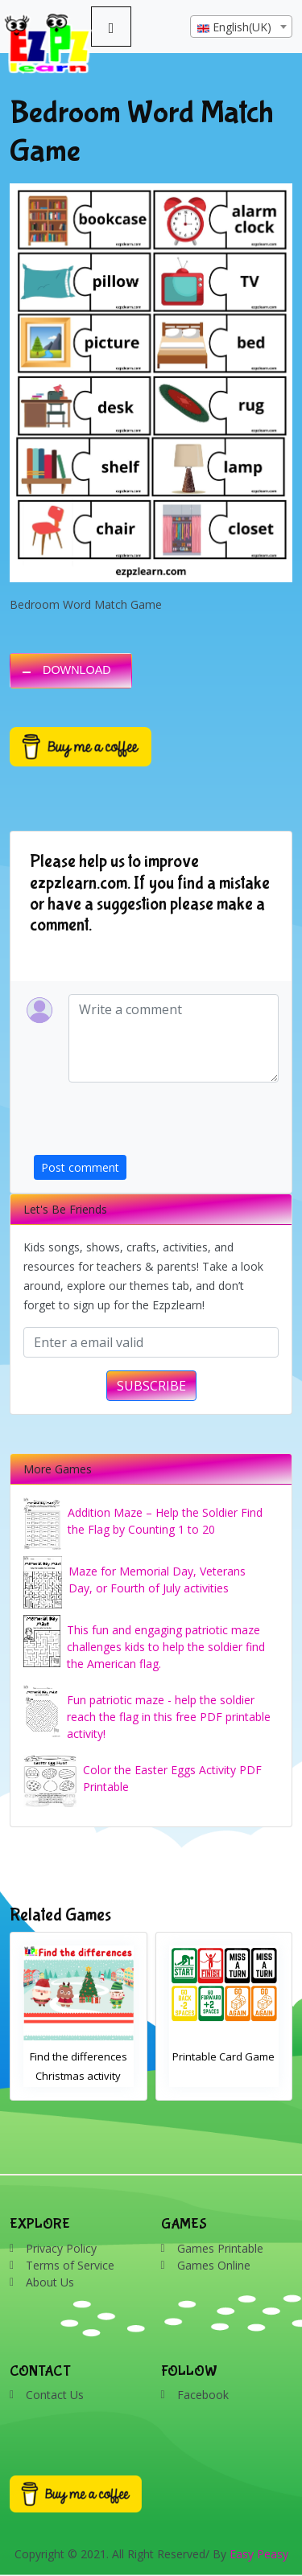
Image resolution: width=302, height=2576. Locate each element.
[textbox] (241, 27)
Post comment (80, 1167)
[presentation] (156, 1123)
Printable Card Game (223, 2056)
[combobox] (241, 26)
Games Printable (220, 2248)
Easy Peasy (259, 2554)
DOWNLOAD (77, 670)
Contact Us (55, 2394)
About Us (50, 2282)
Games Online (213, 2265)
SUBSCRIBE (151, 1386)
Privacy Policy (61, 2248)
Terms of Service (70, 2265)
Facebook (203, 2394)
